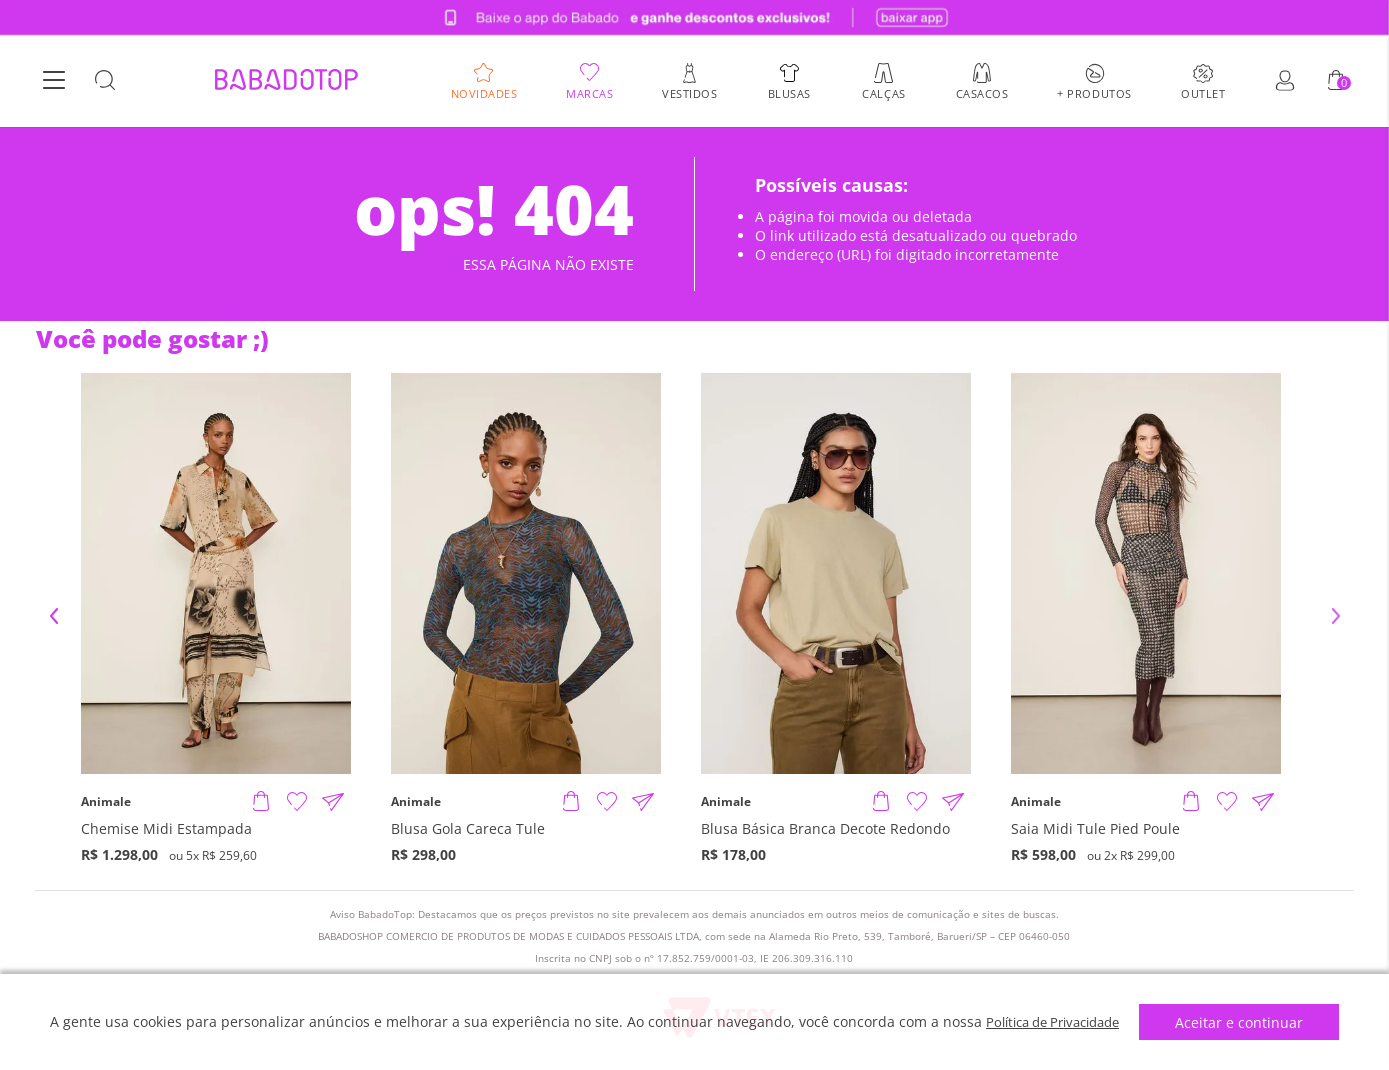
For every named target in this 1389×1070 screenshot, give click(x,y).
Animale (106, 802)
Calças (883, 93)
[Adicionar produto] (261, 802)
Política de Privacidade (1052, 1021)
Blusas (789, 93)
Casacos (982, 93)
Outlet (1203, 93)
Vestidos (689, 93)
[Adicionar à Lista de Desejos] (297, 802)
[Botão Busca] (105, 82)
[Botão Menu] (54, 82)
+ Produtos (1094, 93)
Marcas (589, 93)
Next (1336, 616)
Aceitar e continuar (1248, 1022)
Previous (54, 616)
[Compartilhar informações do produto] (333, 802)
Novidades (484, 93)
